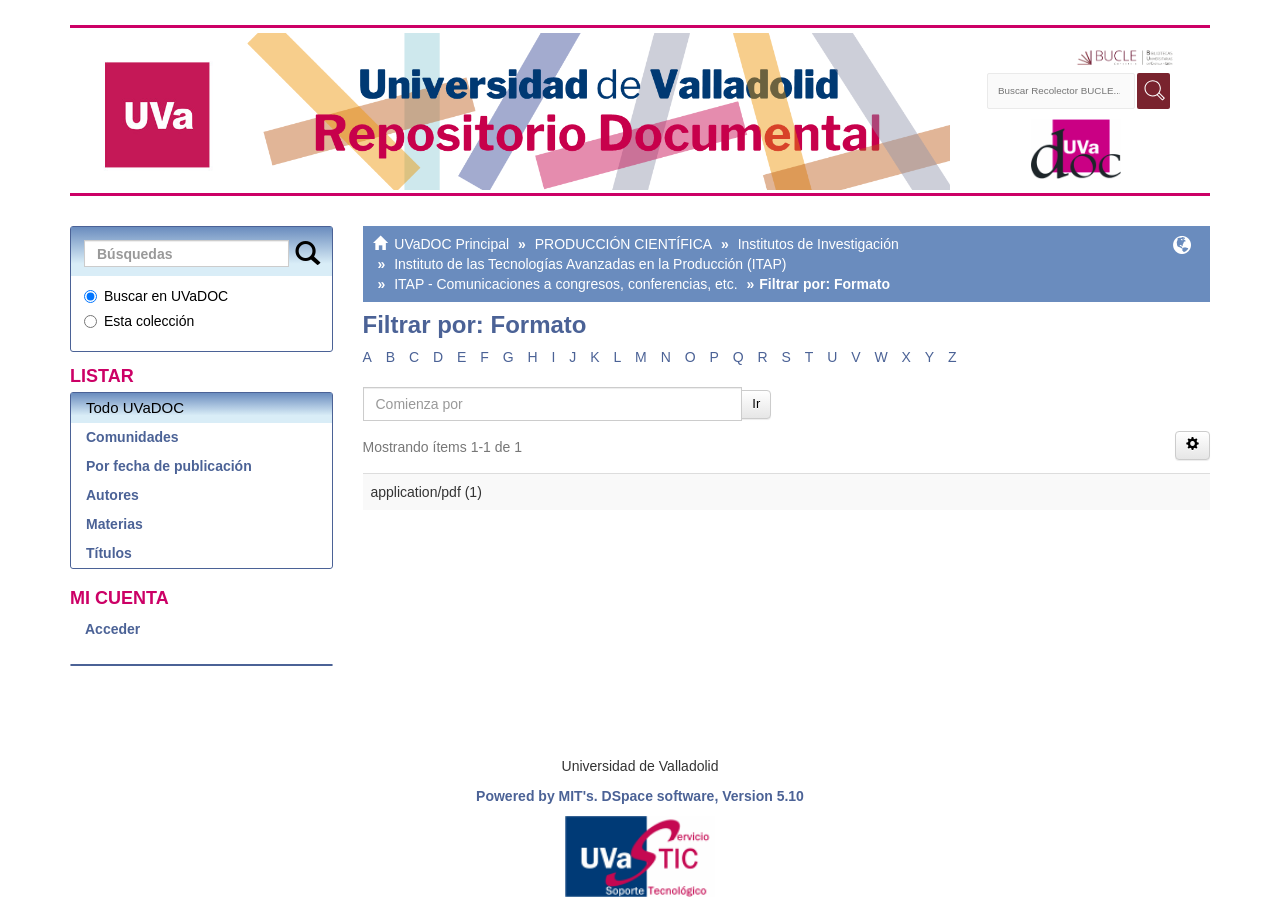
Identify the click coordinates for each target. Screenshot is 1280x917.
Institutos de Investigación (818, 244)
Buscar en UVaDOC (156, 296)
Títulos (109, 553)
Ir (756, 403)
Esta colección (139, 321)
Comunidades (132, 437)
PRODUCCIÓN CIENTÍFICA (623, 244)
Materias (114, 524)
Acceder (112, 629)
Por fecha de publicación (169, 466)
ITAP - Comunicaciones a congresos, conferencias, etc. (565, 284)
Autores (112, 495)
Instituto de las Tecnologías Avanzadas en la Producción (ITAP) (590, 264)
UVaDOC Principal (451, 244)
